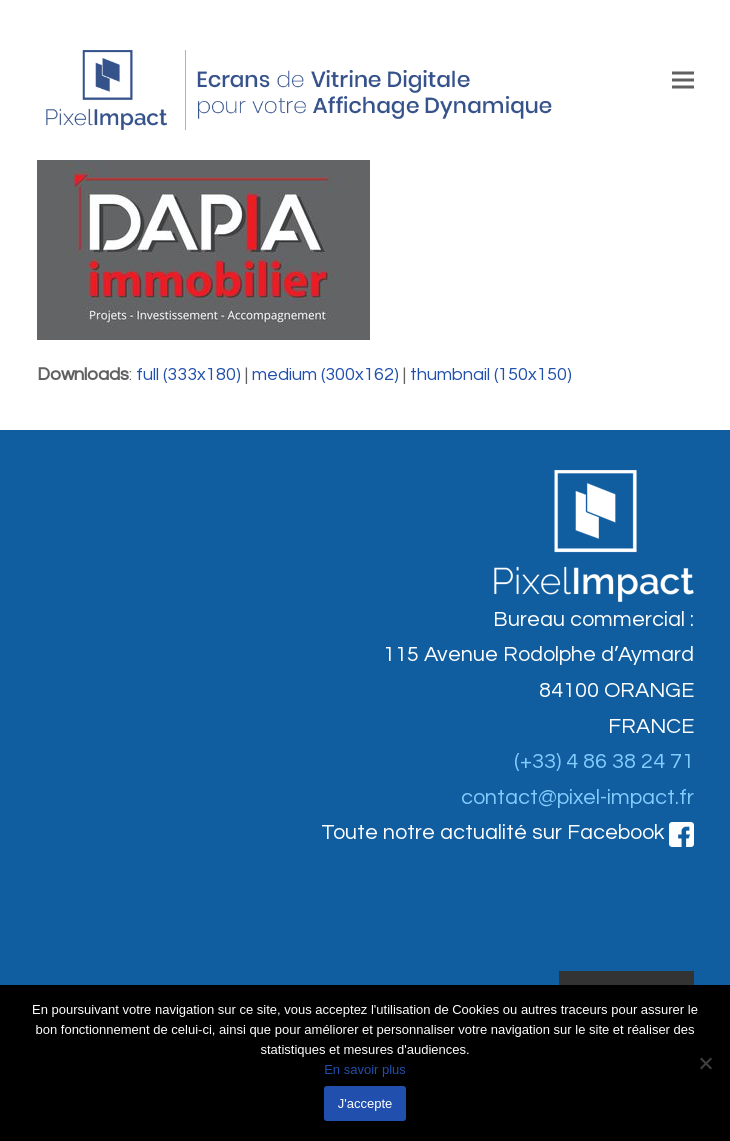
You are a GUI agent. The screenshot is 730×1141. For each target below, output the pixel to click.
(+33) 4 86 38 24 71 (604, 761)
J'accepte (365, 1103)
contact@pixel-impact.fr (577, 797)
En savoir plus (365, 1069)
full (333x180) (188, 374)
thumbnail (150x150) (491, 374)
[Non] (705, 1063)
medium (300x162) (325, 374)
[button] (683, 79)
